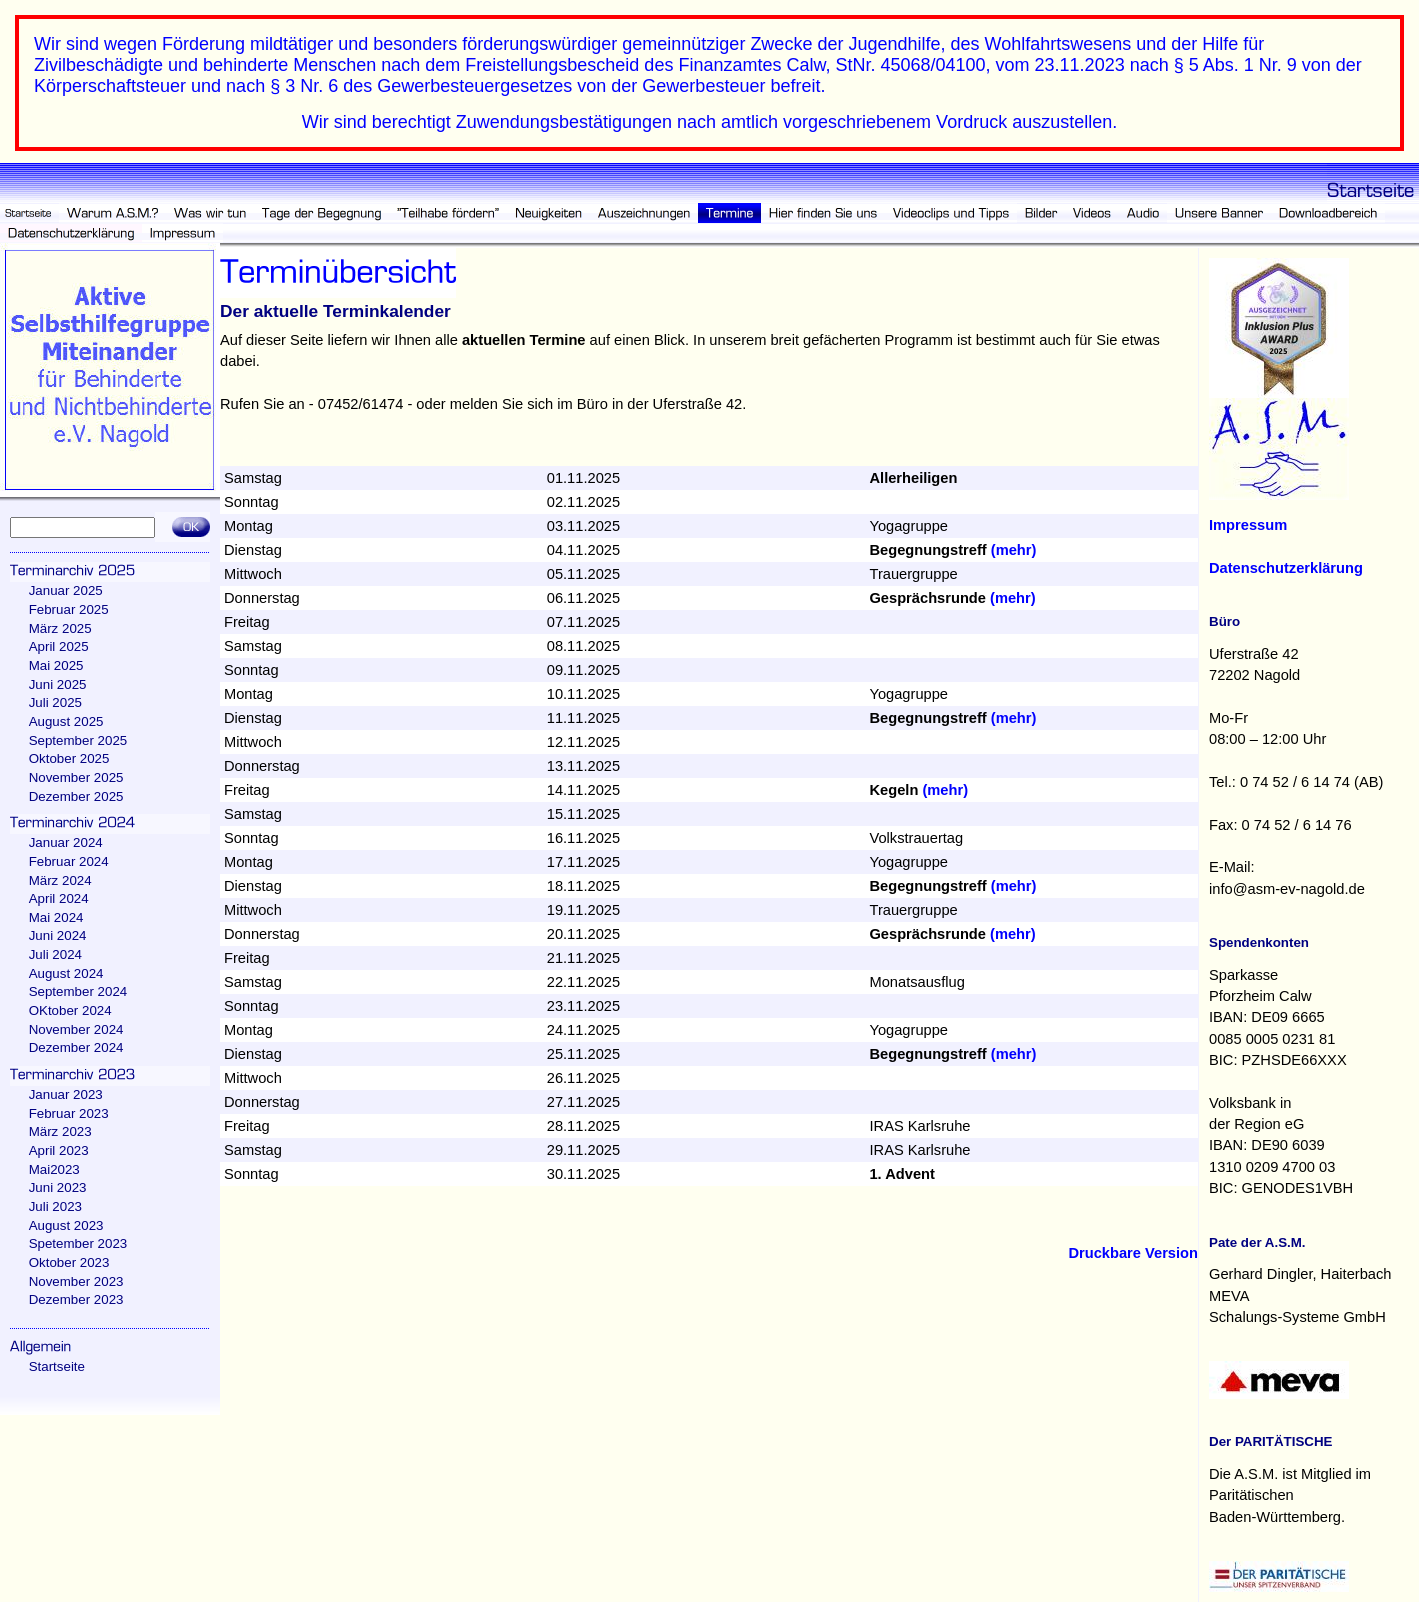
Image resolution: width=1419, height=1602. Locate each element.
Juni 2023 (58, 1187)
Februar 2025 (69, 609)
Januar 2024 (66, 842)
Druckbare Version (1133, 1253)
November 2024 (76, 1029)
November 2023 (76, 1281)
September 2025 (78, 740)
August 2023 (66, 1225)
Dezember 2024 (76, 1047)
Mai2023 (54, 1169)
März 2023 (60, 1131)
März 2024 (60, 880)
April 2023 (59, 1150)
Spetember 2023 (78, 1243)
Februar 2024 (69, 861)
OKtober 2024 (70, 1010)
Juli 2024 (55, 954)
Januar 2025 (66, 590)
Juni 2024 (58, 935)
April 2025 (59, 646)
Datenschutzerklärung (1286, 568)
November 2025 (76, 777)
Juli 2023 (55, 1206)
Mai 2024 (56, 917)
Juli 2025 (55, 702)
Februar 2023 (69, 1113)
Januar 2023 (66, 1094)
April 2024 (59, 898)
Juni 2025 (58, 684)
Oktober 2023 (69, 1262)
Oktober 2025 (69, 758)
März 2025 (60, 628)
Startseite (57, 1366)
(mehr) (1014, 550)
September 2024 (78, 991)
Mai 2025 (56, 665)
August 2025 (66, 721)
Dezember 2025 (76, 796)
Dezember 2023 (76, 1299)
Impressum (1248, 525)
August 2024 (66, 973)
